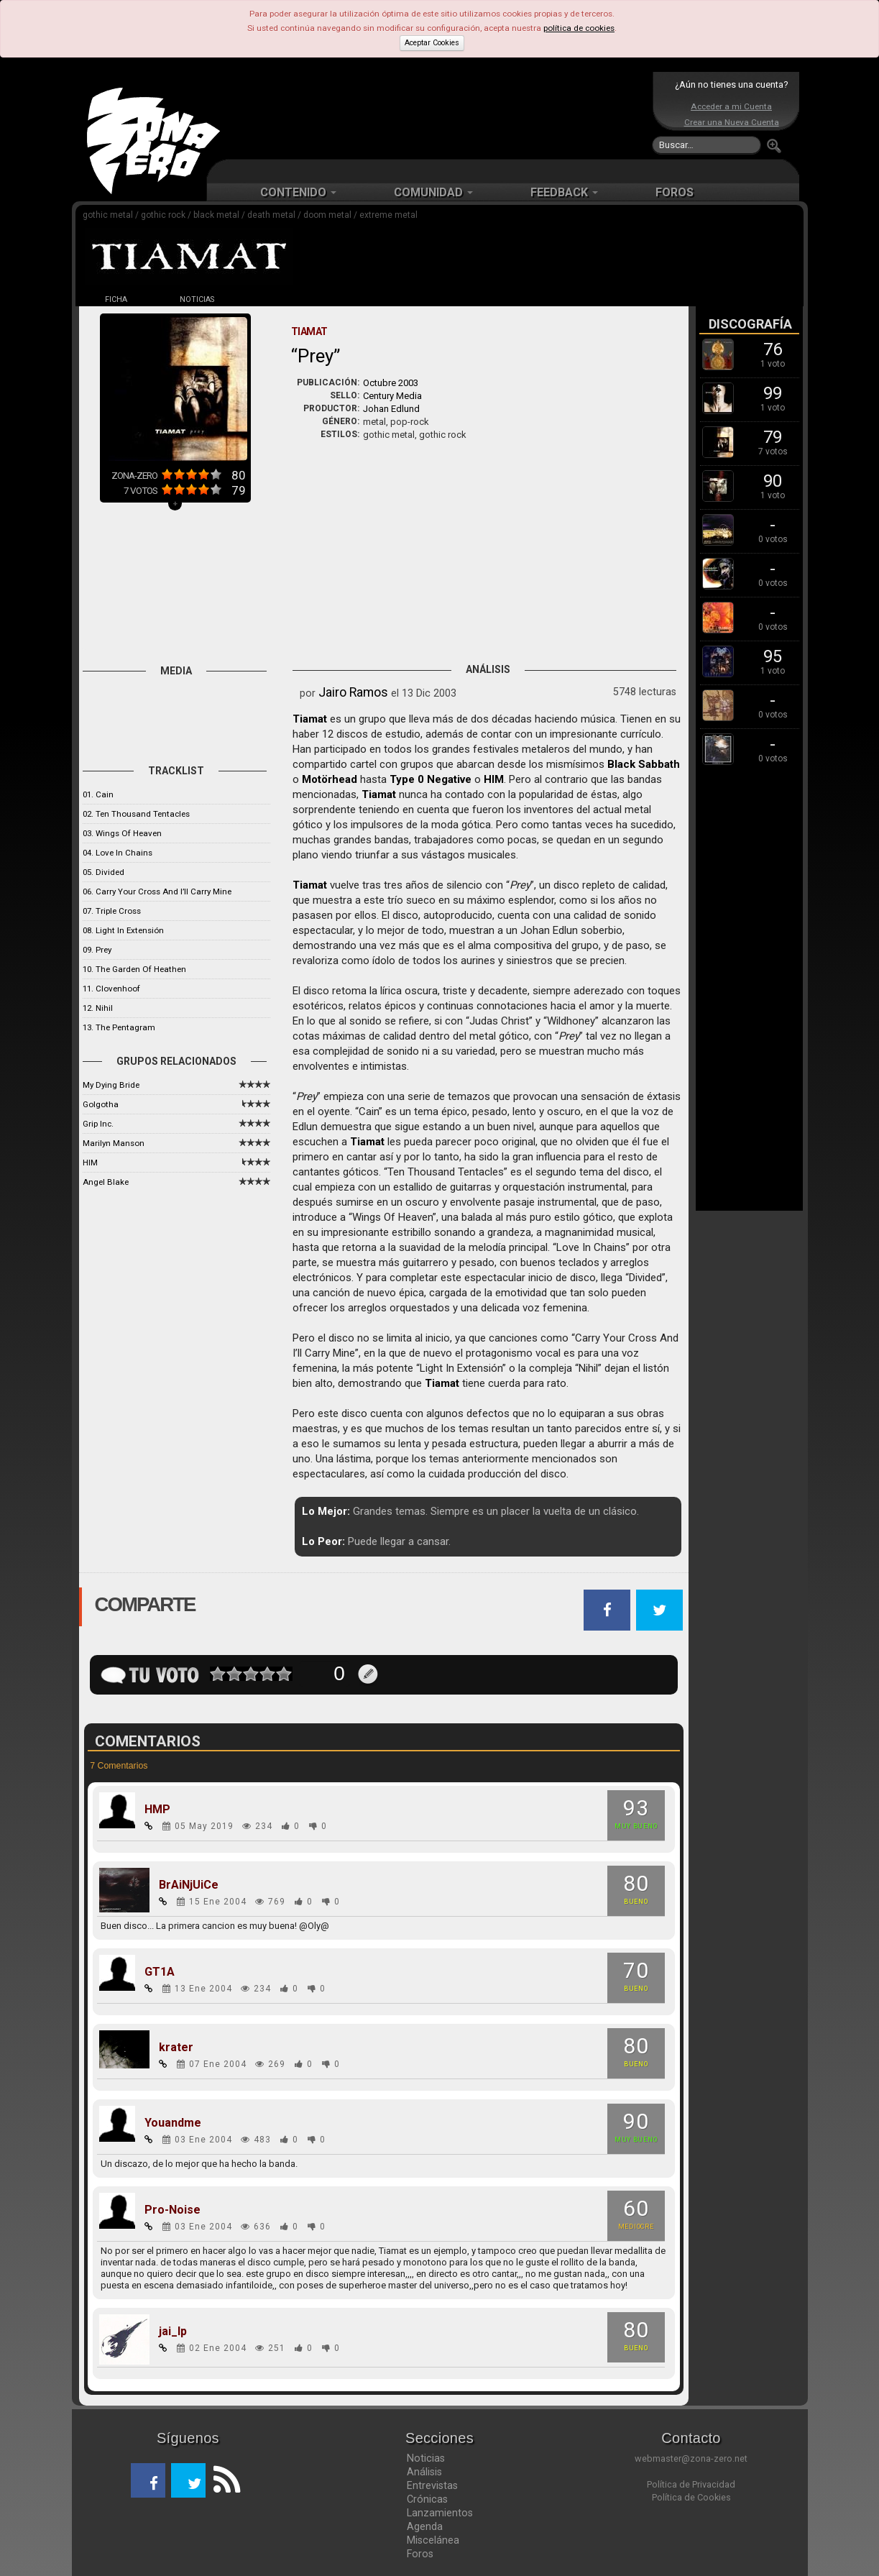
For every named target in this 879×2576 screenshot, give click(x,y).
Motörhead (329, 779)
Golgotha (101, 1104)
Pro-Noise (172, 2210)
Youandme (172, 2123)
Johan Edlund (391, 408)
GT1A (159, 1972)
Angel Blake (106, 1182)
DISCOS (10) (277, 299)
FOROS (674, 192)
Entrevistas (432, 2485)
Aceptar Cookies (432, 42)
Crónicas (427, 2499)
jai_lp (173, 2331)
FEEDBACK (564, 192)
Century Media (392, 395)
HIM (90, 1163)
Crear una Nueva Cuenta (731, 122)
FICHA (116, 299)
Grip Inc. (98, 1124)
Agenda (425, 2526)
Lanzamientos (440, 2512)
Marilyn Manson (113, 1143)
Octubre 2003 (390, 382)
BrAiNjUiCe (188, 1885)
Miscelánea (433, 2540)
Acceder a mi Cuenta (731, 106)
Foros (420, 2553)
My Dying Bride (111, 1085)
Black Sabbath (643, 764)
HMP (157, 1809)
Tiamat (310, 718)
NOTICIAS (197, 299)
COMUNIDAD (433, 192)
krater (176, 2047)
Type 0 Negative (430, 779)
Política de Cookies (691, 2497)
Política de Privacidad (691, 2484)
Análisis (424, 2472)
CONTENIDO (298, 192)
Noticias (426, 2458)
